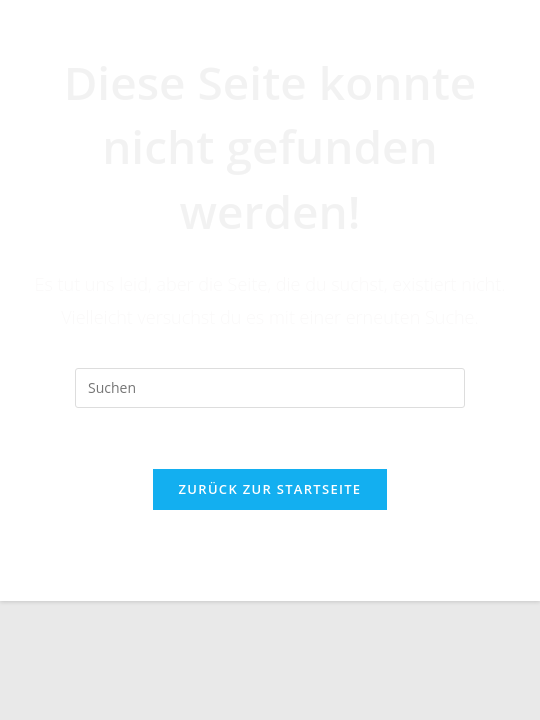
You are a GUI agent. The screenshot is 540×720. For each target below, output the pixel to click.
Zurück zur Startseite (270, 489)
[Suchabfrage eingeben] (270, 388)
